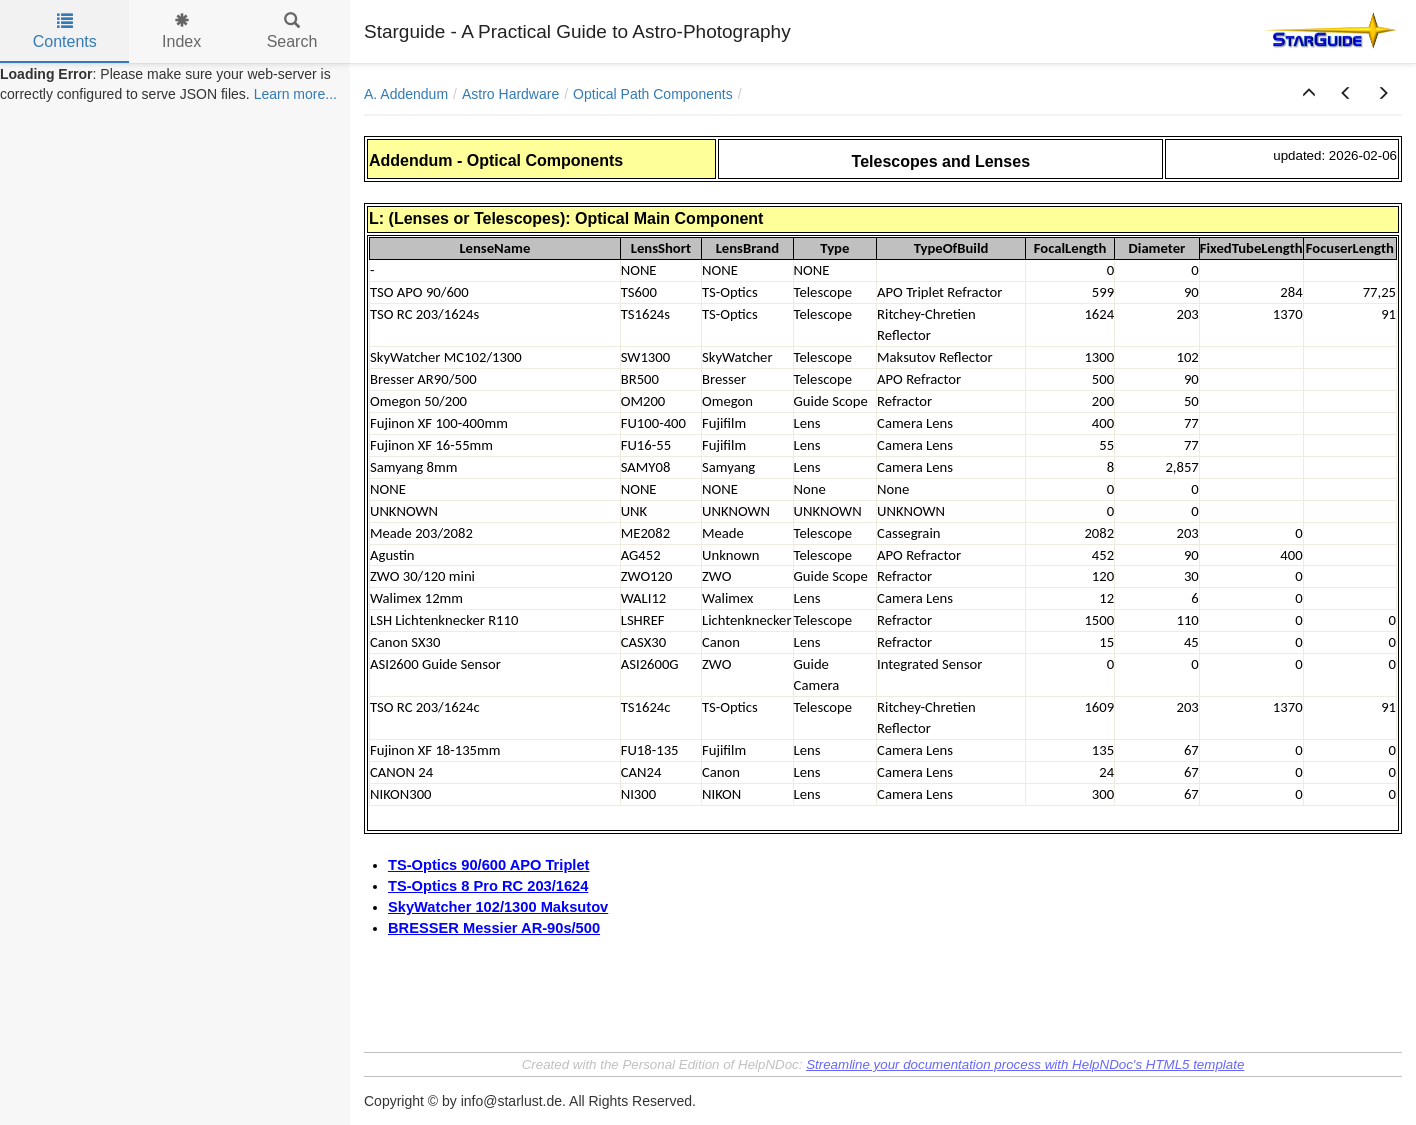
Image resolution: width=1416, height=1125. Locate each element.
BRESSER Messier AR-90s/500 (494, 928)
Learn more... (295, 94)
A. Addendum (406, 94)
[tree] (175, 84)
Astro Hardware (510, 94)
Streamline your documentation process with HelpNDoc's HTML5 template (1025, 1064)
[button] (1309, 94)
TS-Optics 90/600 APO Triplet (488, 865)
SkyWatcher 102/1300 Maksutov (498, 907)
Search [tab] (292, 31)
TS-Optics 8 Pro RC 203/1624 (488, 886)
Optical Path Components (653, 94)
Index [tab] (181, 31)
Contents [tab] (65, 31)
